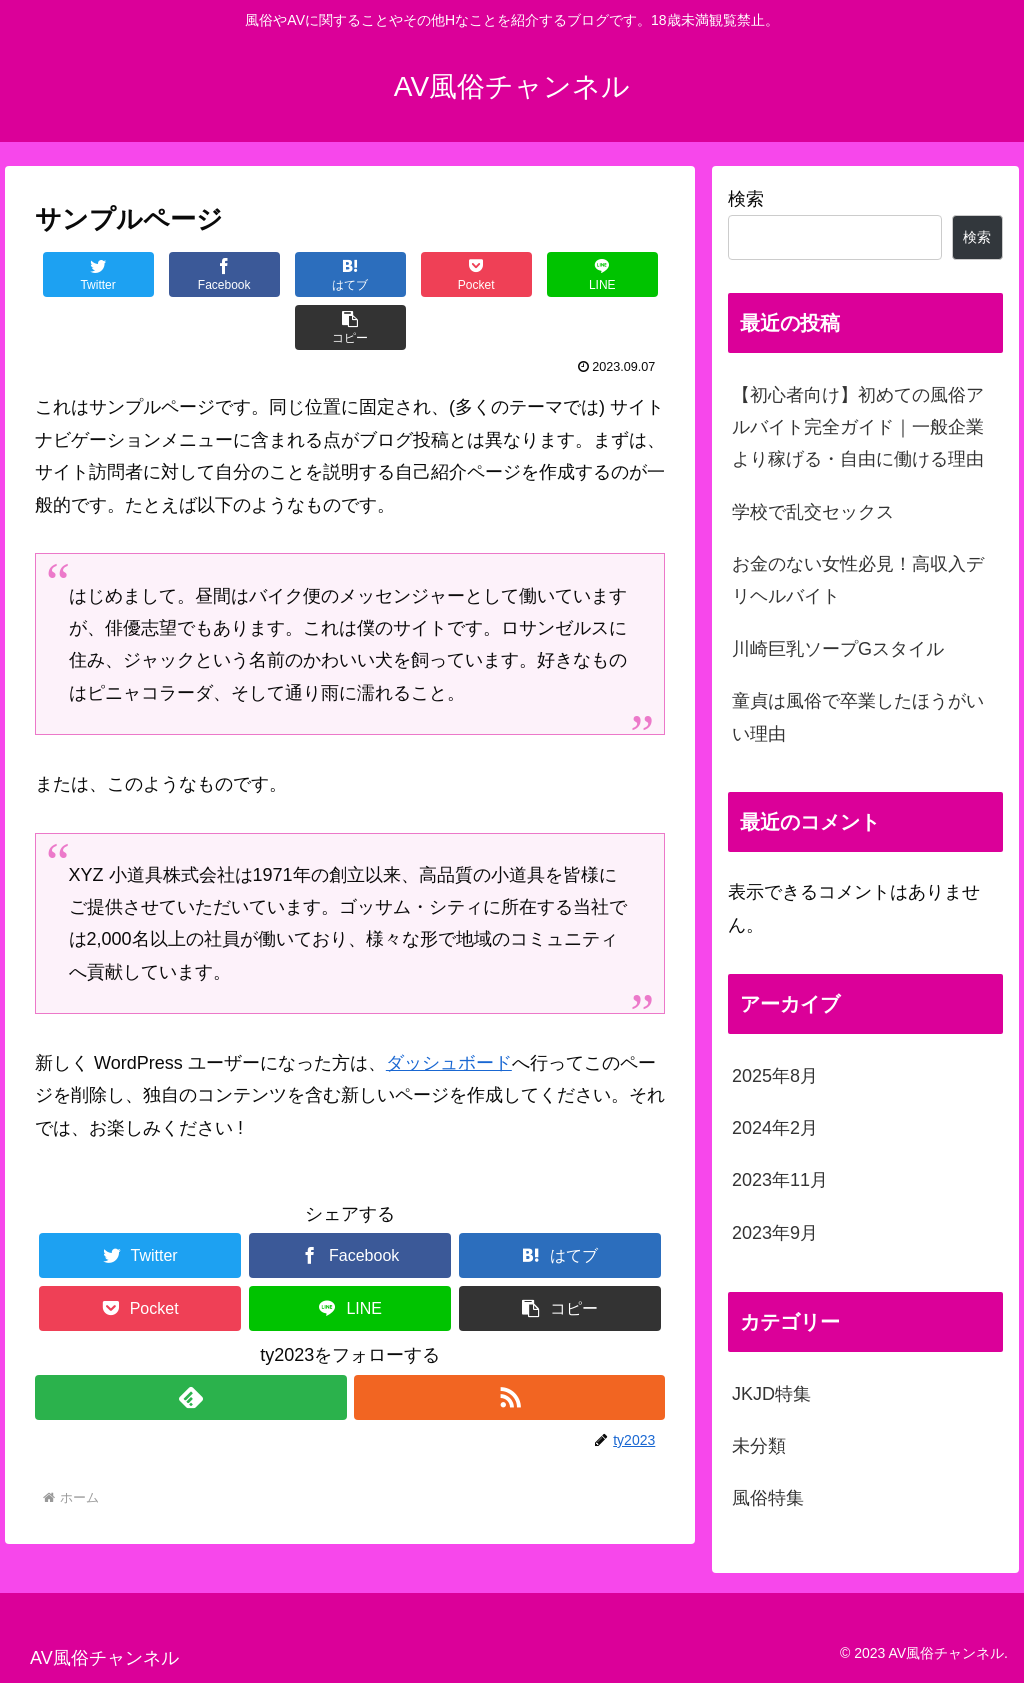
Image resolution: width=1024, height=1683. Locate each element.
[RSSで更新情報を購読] (509, 1344)
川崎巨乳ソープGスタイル (838, 649)
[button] (612, 274)
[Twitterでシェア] (87, 274)
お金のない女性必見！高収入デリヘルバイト (858, 580)
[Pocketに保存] (402, 274)
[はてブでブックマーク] (297, 274)
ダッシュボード (449, 1010)
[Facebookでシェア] (192, 274)
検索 (746, 199)
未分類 (759, 1446)
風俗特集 (768, 1498)
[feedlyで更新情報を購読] (190, 1344)
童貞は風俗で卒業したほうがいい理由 (858, 717)
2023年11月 (780, 1180)
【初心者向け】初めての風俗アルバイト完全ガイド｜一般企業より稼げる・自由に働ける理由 (858, 427)
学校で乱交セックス (813, 512)
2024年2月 (775, 1128)
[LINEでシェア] (507, 274)
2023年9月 (775, 1233)
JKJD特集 (771, 1394)
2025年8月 (775, 1076)
